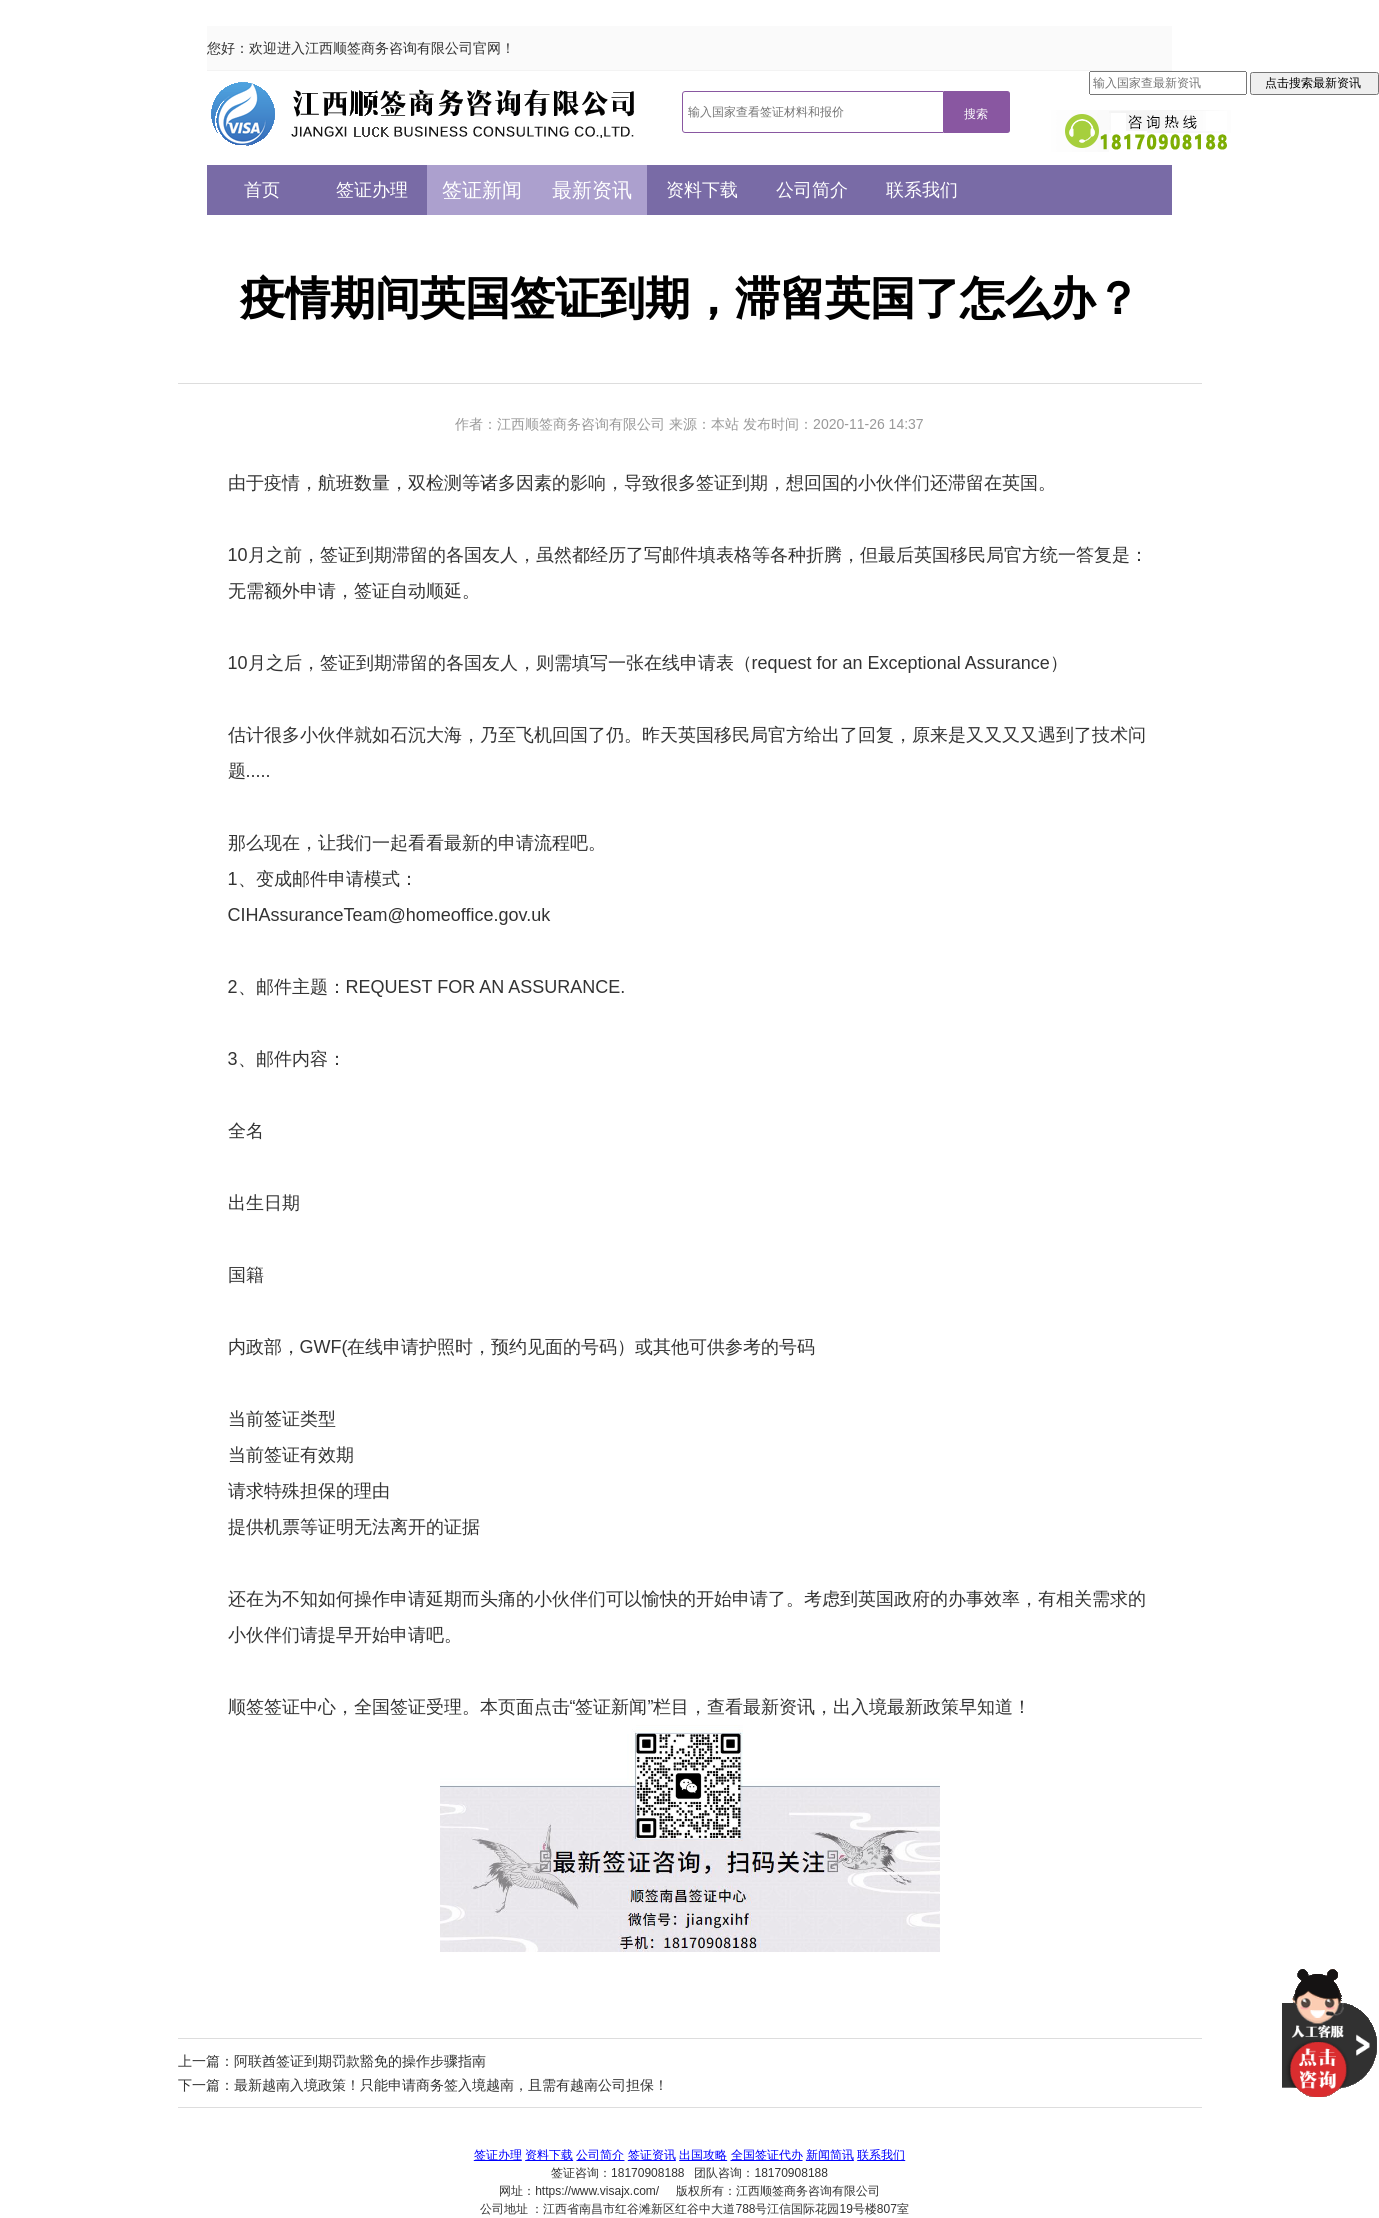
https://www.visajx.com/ (597, 2191)
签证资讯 (652, 2155)
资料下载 (702, 190)
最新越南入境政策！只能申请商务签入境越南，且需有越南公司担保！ (451, 2085)
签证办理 (372, 190)
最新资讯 (592, 190)
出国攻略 (703, 2155)
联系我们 (922, 190)
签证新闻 (482, 190)
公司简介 (812, 190)
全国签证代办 (767, 2155)
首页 (262, 190)
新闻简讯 (830, 2155)
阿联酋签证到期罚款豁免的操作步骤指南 (360, 2061)
